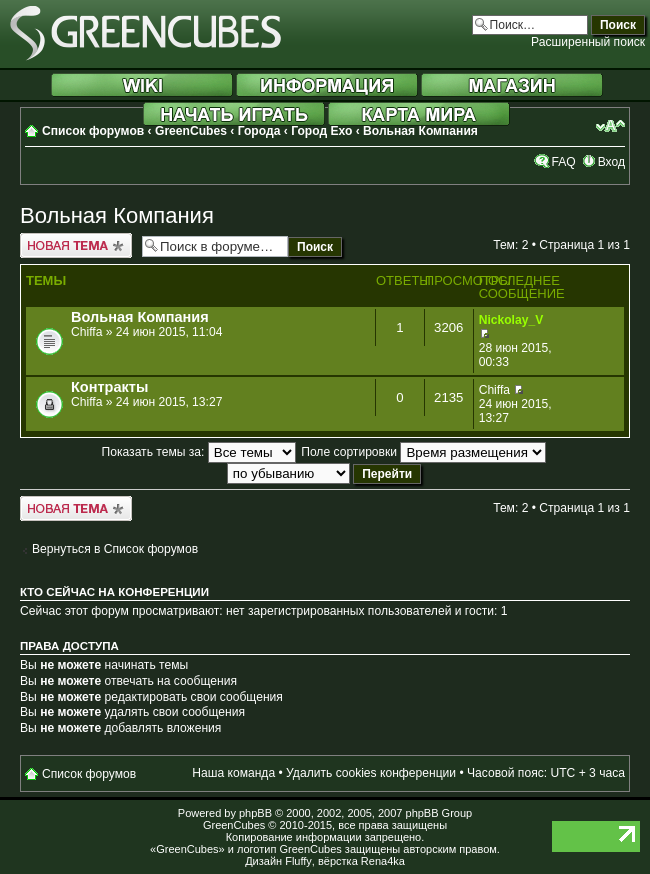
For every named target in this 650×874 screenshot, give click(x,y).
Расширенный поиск (588, 42)
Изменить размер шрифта (610, 126)
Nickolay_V (511, 320)
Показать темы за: (199, 452)
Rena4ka (383, 861)
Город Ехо (321, 131)
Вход (611, 162)
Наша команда (233, 773)
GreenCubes (191, 131)
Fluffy (298, 861)
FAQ (563, 162)
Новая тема (76, 245)
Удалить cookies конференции (371, 773)
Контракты (109, 387)
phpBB (255, 813)
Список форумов (93, 131)
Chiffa (86, 332)
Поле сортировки (423, 452)
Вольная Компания (420, 131)
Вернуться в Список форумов (115, 549)
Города (259, 131)
